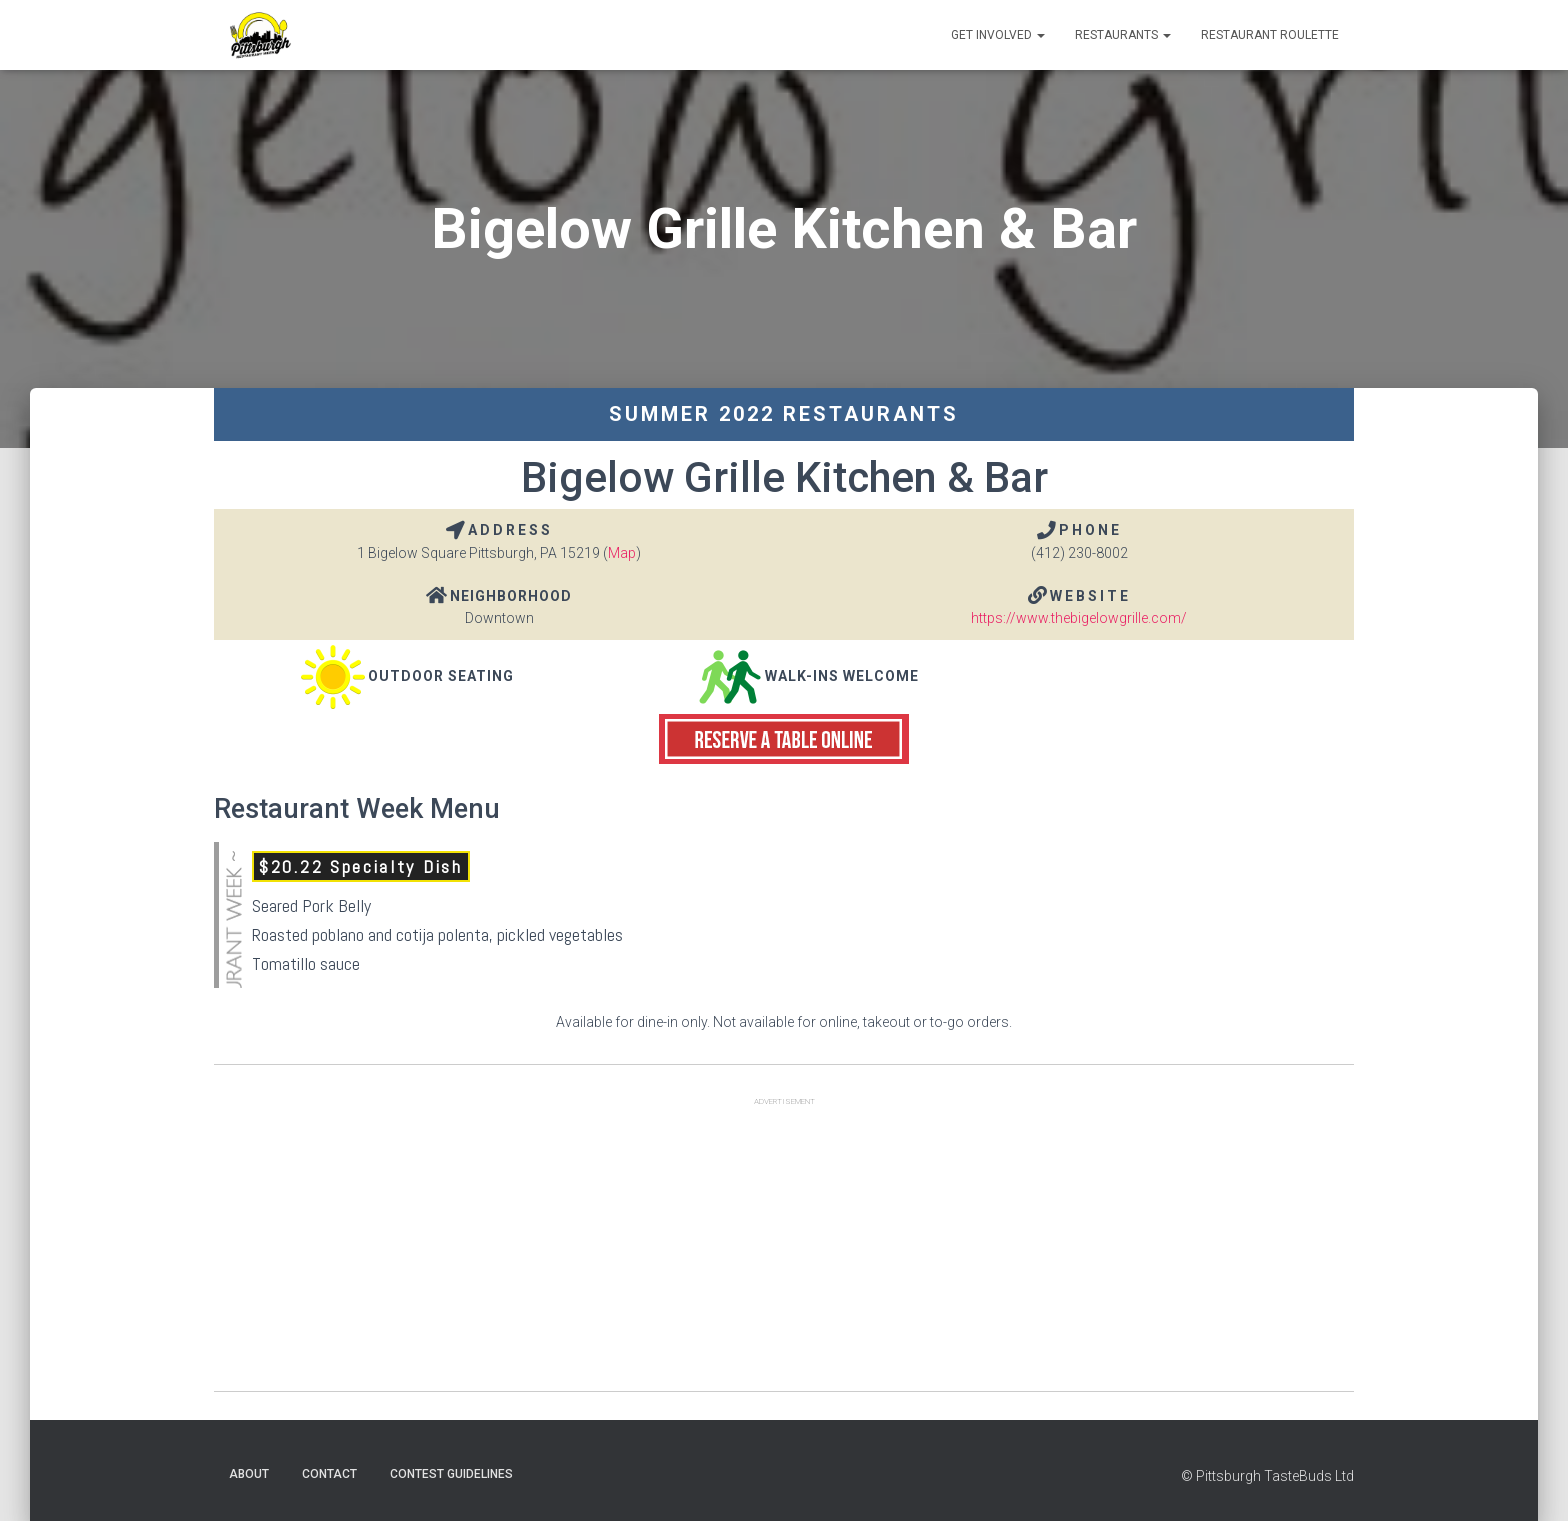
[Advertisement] (784, 1251)
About (249, 1474)
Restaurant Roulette (1270, 35)
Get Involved (998, 35)
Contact (329, 1474)
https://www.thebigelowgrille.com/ (1079, 618)
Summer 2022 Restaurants (784, 414)
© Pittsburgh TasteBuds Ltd (1267, 1476)
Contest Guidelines (451, 1474)
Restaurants (1123, 35)
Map (622, 553)
